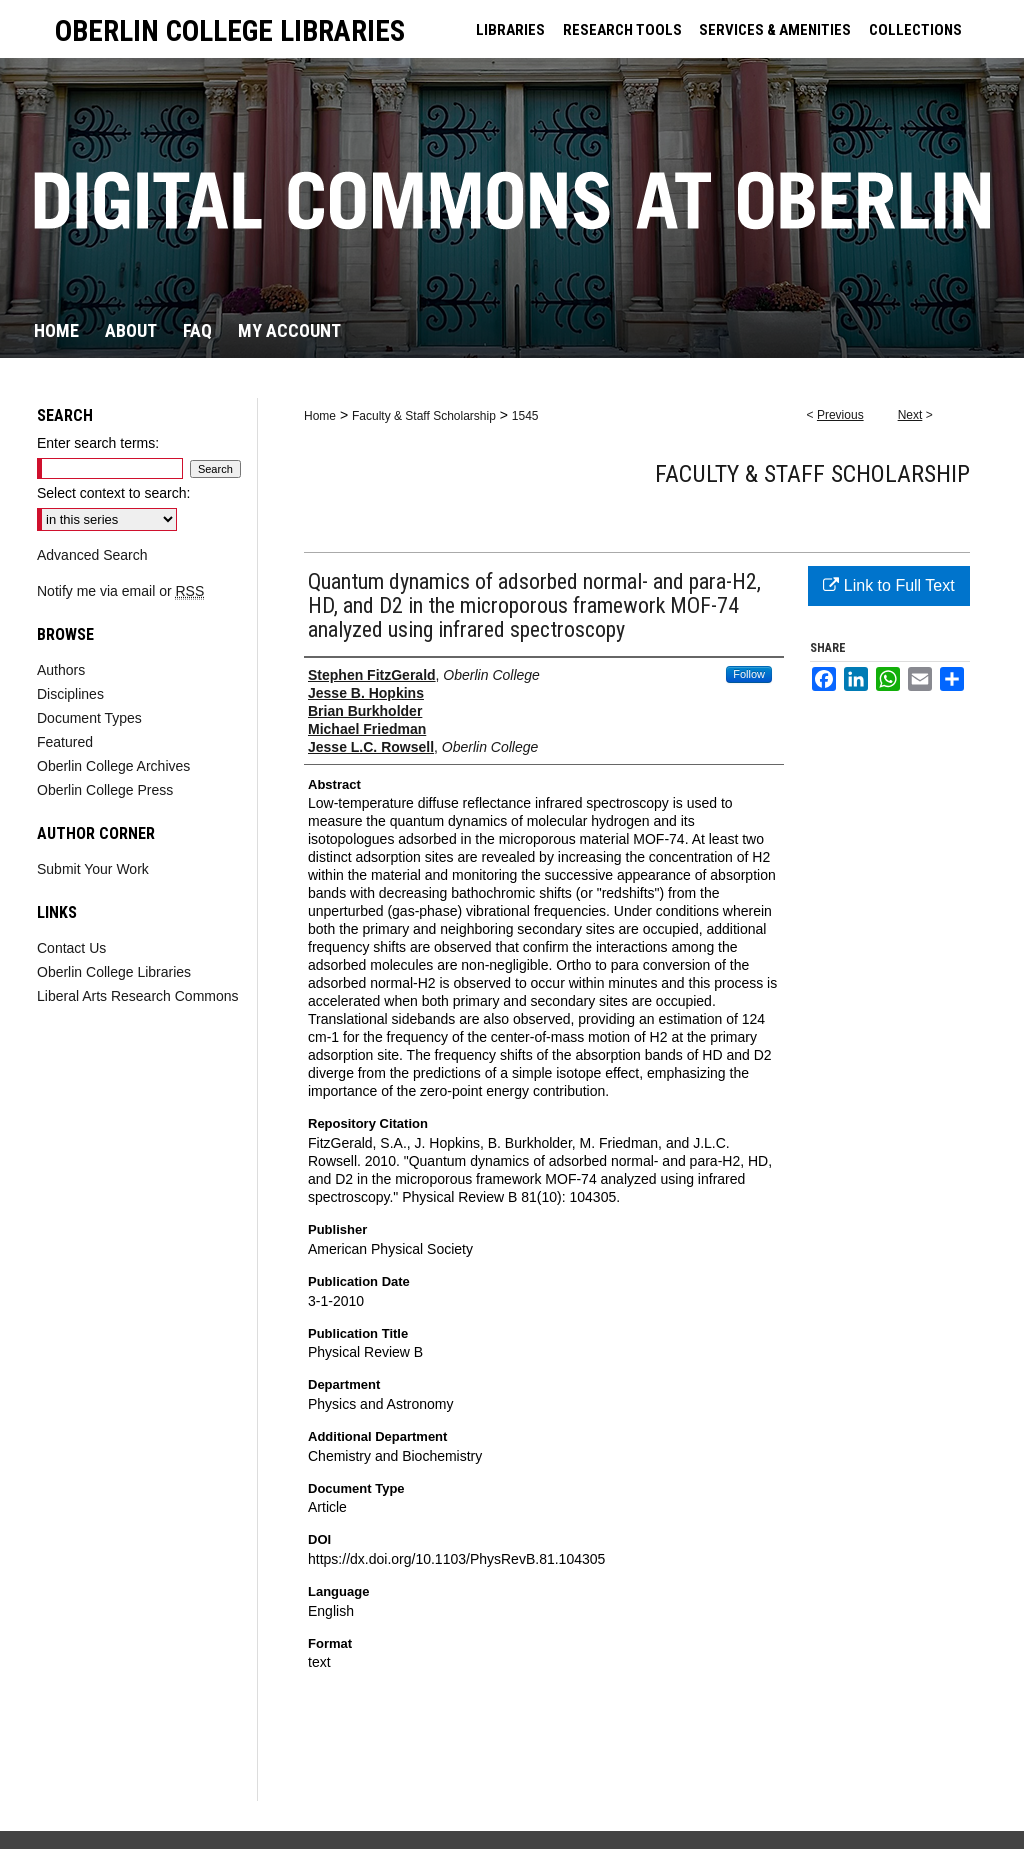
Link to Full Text (888, 585)
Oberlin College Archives (113, 766)
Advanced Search (92, 555)
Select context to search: (113, 493)
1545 (525, 416)
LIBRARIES (510, 30)
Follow (749, 674)
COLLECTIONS (915, 30)
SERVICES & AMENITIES (775, 30)
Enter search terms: (98, 443)
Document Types (89, 718)
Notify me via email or (120, 591)
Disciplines (70, 694)
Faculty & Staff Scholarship (424, 416)
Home (320, 416)
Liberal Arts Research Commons (138, 996)
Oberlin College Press (105, 790)
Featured (65, 742)
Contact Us (71, 948)
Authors (61, 670)
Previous (840, 415)
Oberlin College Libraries (114, 972)
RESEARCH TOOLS (622, 30)
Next (910, 415)
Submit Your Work (93, 869)
